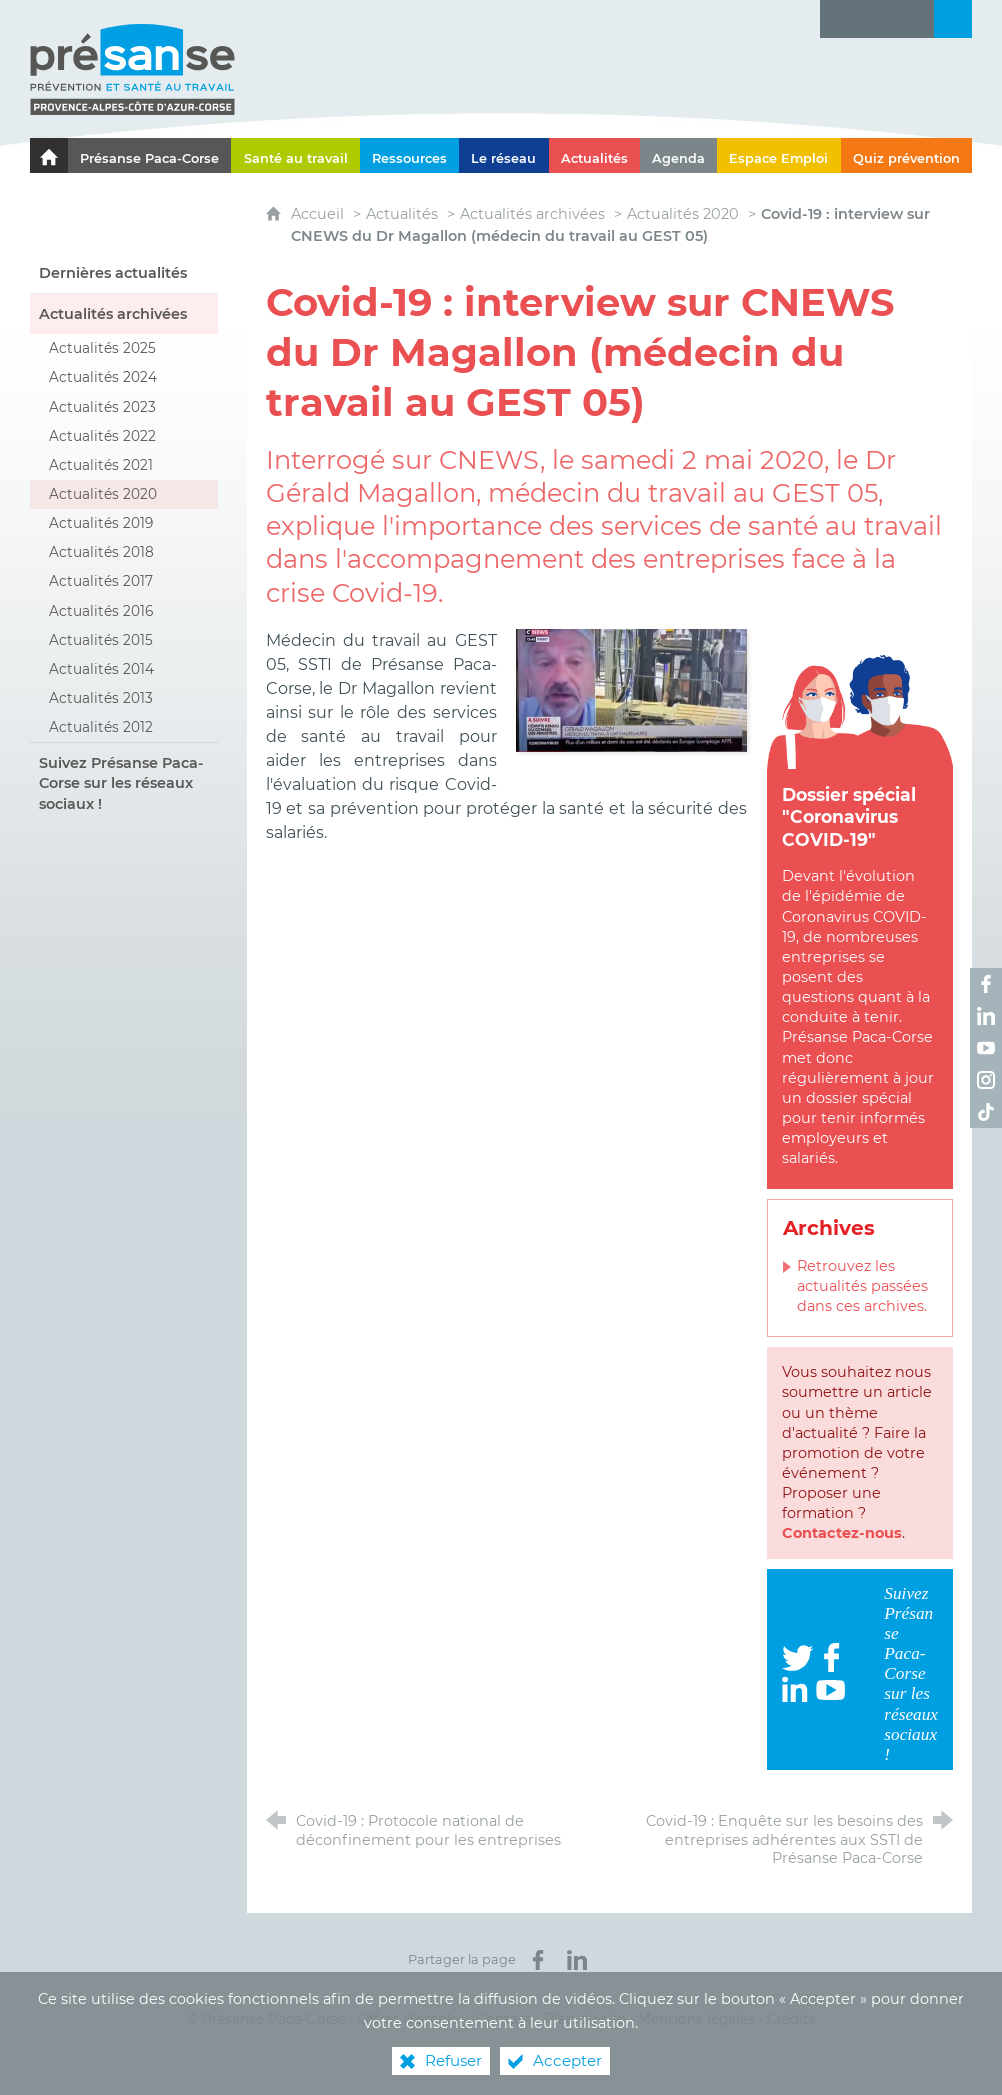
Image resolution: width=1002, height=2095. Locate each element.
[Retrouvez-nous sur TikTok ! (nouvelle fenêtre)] (986, 1112)
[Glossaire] (877, 19)
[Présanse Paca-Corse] (149, 155)
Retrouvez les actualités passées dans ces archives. (862, 1286)
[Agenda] (678, 155)
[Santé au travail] (295, 155)
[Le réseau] (503, 155)
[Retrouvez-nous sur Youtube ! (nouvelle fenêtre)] (986, 1048)
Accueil (319, 214)
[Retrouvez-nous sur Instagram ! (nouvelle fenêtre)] (986, 1080)
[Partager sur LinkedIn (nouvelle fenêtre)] (577, 1960)
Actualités (402, 214)
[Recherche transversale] (953, 19)
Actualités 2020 (683, 214)
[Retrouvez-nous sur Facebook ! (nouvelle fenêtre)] (986, 984)
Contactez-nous (842, 1533)
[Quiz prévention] (906, 155)
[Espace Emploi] (778, 155)
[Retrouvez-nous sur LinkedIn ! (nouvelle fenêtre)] (986, 1016)
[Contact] (915, 19)
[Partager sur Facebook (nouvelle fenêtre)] (538, 1960)
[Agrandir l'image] (631, 689)
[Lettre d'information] (839, 19)
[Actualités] (594, 155)
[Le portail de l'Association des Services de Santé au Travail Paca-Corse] (49, 155)
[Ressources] (409, 155)
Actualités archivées (532, 214)
